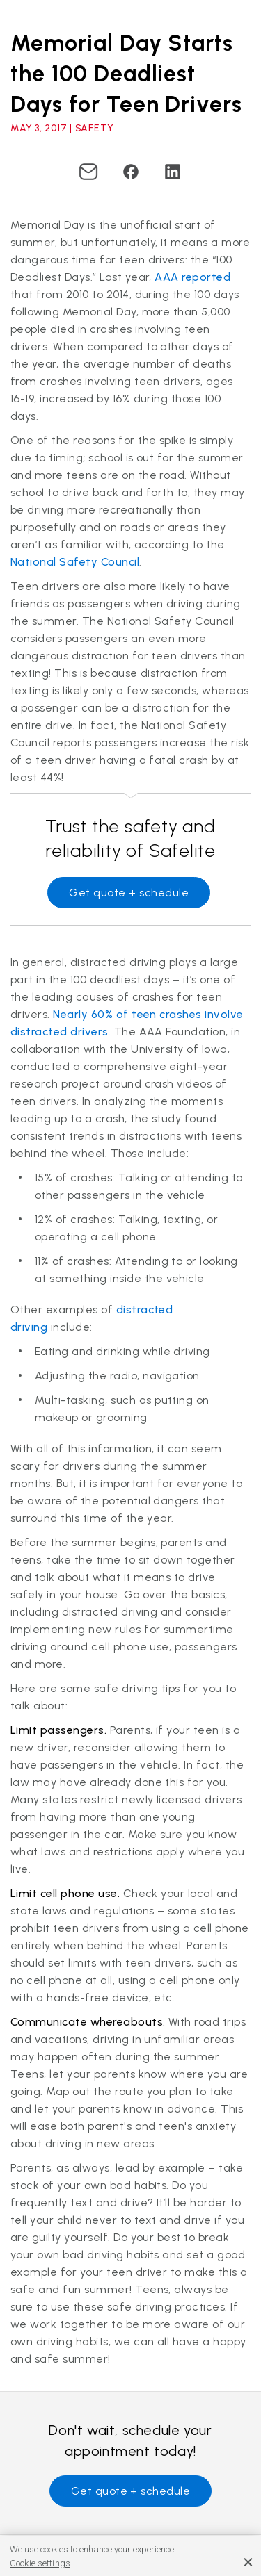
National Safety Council (74, 561)
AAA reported (192, 277)
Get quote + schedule (129, 892)
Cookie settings (40, 2563)
